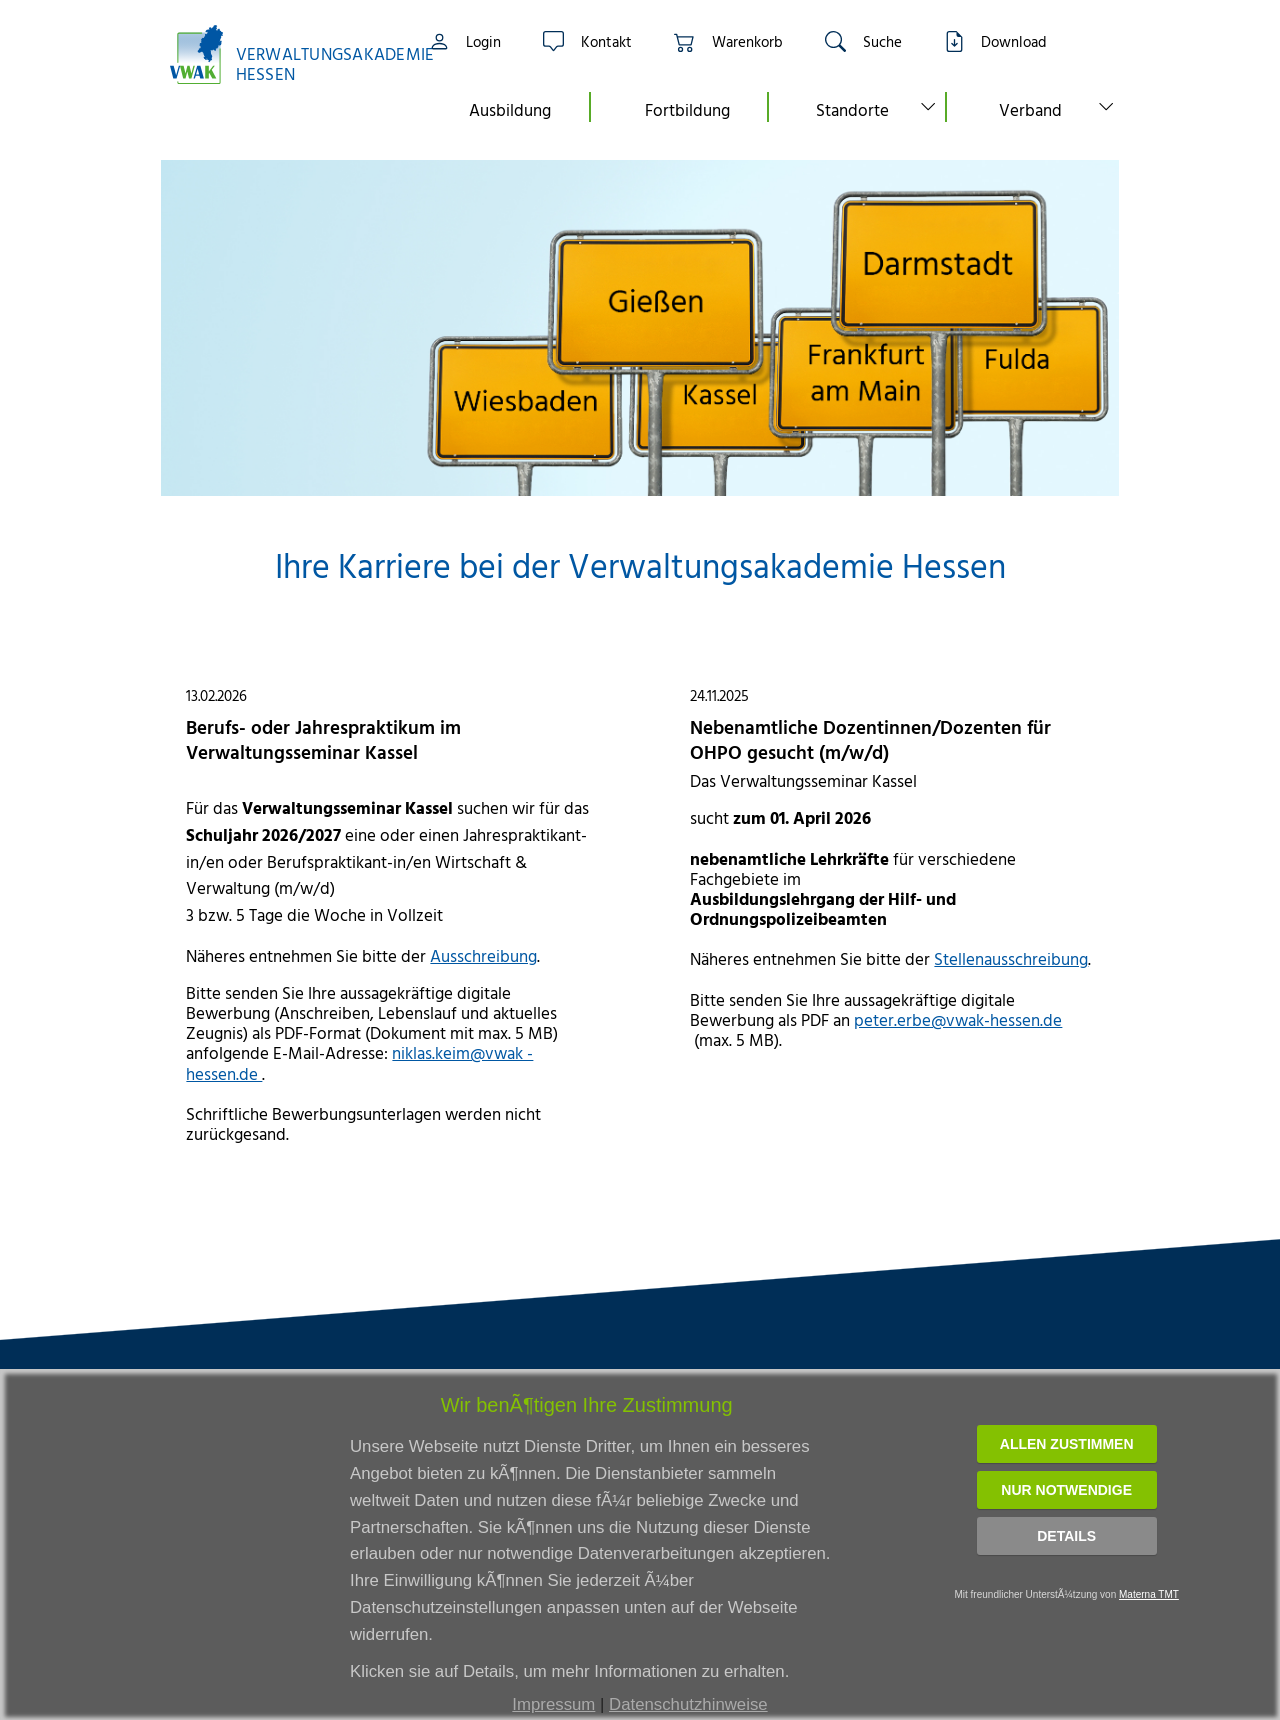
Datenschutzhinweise (688, 1704)
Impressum (553, 1704)
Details (1066, 1536)
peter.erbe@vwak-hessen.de (958, 1019)
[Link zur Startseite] (280, 54)
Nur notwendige (1066, 1490)
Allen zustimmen (1067, 1444)
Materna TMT (1149, 1594)
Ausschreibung (483, 955)
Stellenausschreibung (1011, 958)
